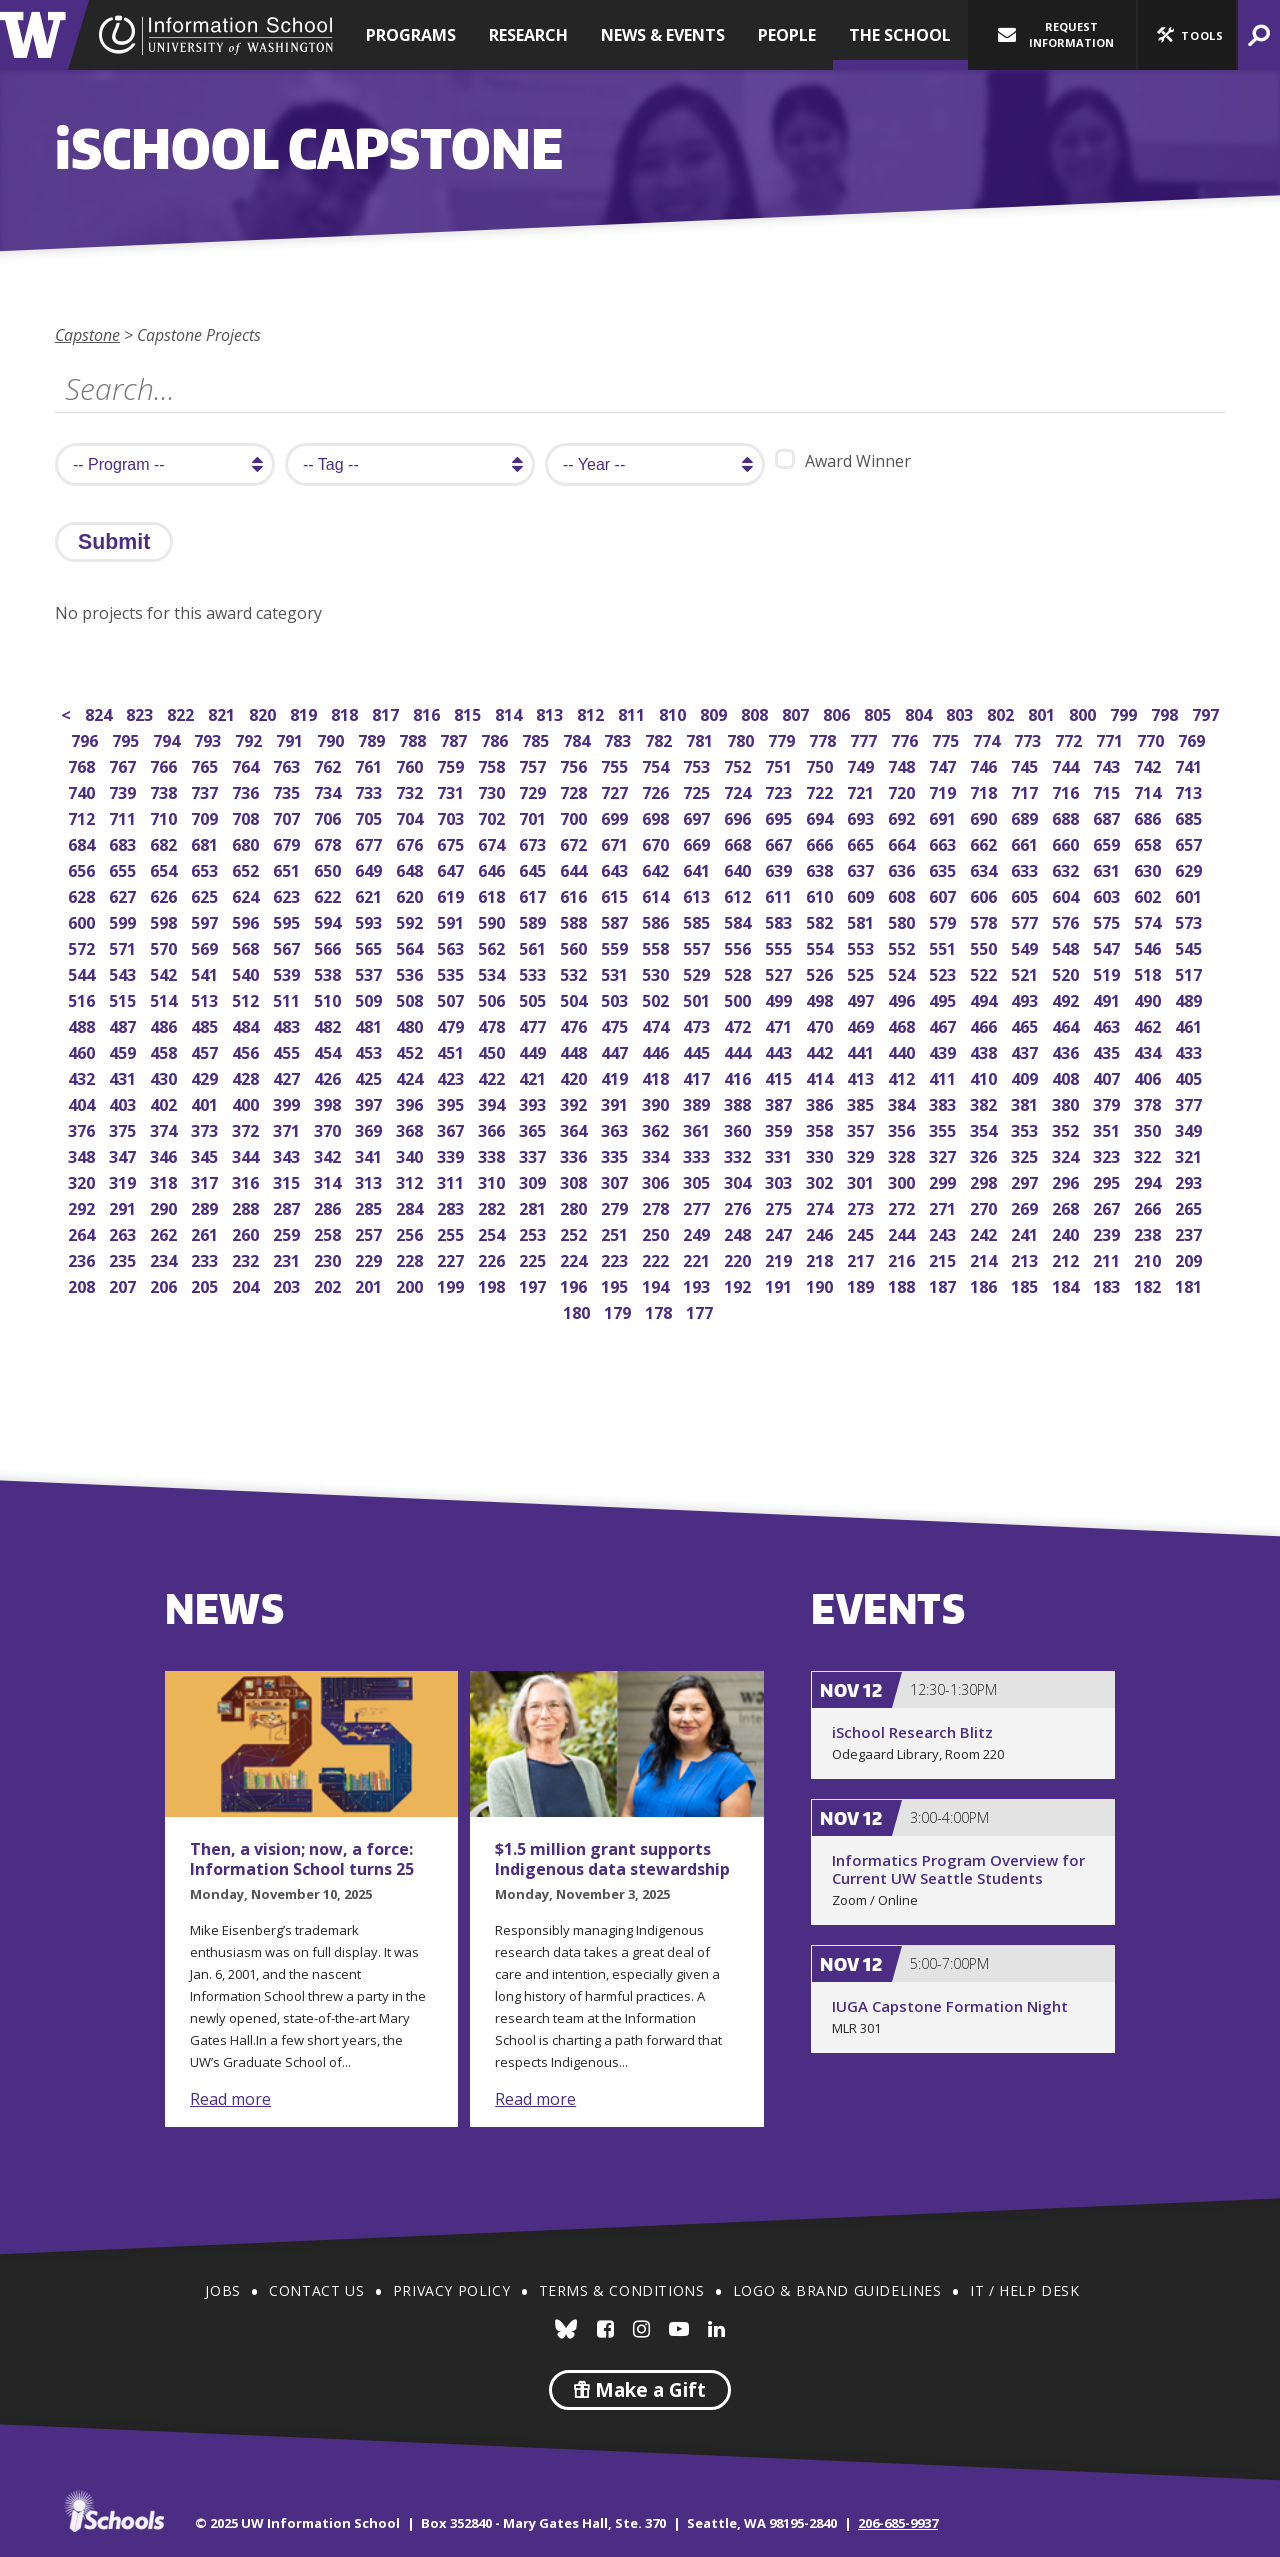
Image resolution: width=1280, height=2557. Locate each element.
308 (575, 1180)
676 (411, 842)
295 (1108, 1180)
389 (698, 1102)
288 (247, 1206)
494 (985, 998)
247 (780, 1232)
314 (329, 1180)
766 (165, 764)
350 (1149, 1128)
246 (821, 1232)
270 (985, 1206)
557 (698, 946)
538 (329, 972)
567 (288, 946)
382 (985, 1102)
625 (206, 894)
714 (1149, 790)
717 (1026, 790)
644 (575, 868)
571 (124, 946)
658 (1149, 842)
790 (332, 738)
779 (783, 738)
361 (698, 1128)
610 (821, 894)
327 (944, 1154)
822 (182, 712)
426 (329, 1076)
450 (493, 1050)
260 (247, 1232)
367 (452, 1128)
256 (411, 1232)
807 (797, 712)
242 (985, 1232)
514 (165, 998)
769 (1193, 738)
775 (947, 738)
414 (821, 1076)
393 (534, 1102)
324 (1067, 1154)
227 (452, 1258)
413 (862, 1076)
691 (944, 816)
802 (1002, 712)
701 (534, 816)
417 (698, 1076)
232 (247, 1258)
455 (288, 1050)
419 (616, 1076)
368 (411, 1128)
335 (616, 1154)
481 (370, 1024)
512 (247, 998)
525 (862, 972)
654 (165, 868)
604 (1067, 894)
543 (124, 972)
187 (944, 1284)
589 (534, 920)
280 (575, 1206)
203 (288, 1284)
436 (1067, 1050)
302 (821, 1180)
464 (1067, 1024)
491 (1108, 998)
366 (493, 1128)
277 (698, 1206)
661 (1026, 842)
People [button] (787, 35)
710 (165, 816)
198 (493, 1284)
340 (411, 1154)
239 (1108, 1232)
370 (329, 1128)
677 (370, 842)
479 (452, 1024)
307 (616, 1180)
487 (124, 1024)
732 (411, 790)
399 (288, 1102)
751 (780, 764)
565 (370, 946)
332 (739, 1154)
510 (329, 998)
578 (985, 920)
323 (1108, 1154)
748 (903, 764)
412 (903, 1076)
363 (616, 1128)
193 (698, 1284)
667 (780, 842)
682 (165, 842)
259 (288, 1232)
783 (619, 738)
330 (821, 1154)
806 (838, 712)
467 (944, 1024)
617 (534, 894)
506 (493, 998)
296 (1067, 1180)
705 (370, 816)
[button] (1187, 35)
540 (247, 972)
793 (209, 738)
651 (288, 868)
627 (124, 894)
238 (1149, 1232)
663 (944, 842)
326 (985, 1154)
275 (780, 1206)
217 (862, 1258)
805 (879, 712)
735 (288, 790)
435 (1108, 1050)
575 (1108, 920)
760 (411, 764)
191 (780, 1284)
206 (165, 1284)
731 (452, 790)
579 (944, 920)
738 (165, 790)
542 (165, 972)
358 (821, 1128)
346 (165, 1154)
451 (452, 1050)
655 (124, 868)
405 (1190, 1076)
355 (944, 1128)
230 (329, 1258)
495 (944, 998)
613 (698, 894)
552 (903, 946)
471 (780, 1024)
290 (165, 1206)
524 (903, 972)
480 (411, 1024)
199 (452, 1284)
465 (1026, 1024)
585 (698, 920)
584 (739, 920)
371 (288, 1128)
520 (1067, 972)
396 (411, 1102)
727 (616, 790)
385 (862, 1102)
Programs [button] (411, 35)
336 (575, 1154)
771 (1111, 738)
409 (1026, 1076)
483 (288, 1024)
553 (862, 946)
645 (534, 868)
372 (247, 1128)
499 (780, 998)
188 (903, 1284)
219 (780, 1258)
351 (1108, 1128)
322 (1149, 1154)
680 (247, 842)
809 (715, 712)
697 (698, 816)
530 (657, 972)
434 (1149, 1050)
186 (985, 1284)
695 (780, 816)
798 (1166, 712)
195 (616, 1284)
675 (452, 842)
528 (739, 972)
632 (1067, 868)
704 (411, 816)
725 (698, 790)
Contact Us (316, 2290)
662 (985, 842)
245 (862, 1232)
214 (985, 1258)
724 (739, 790)
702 (493, 816)
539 (288, 972)
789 (373, 738)
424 (411, 1076)
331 (780, 1154)
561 (534, 946)
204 (247, 1284)
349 (1190, 1128)
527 (780, 972)
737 (206, 790)
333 (698, 1154)
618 (493, 894)
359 (780, 1128)
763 (288, 764)
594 (329, 920)
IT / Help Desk (1024, 2290)
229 (370, 1258)
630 (1149, 868)
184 (1067, 1284)
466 (985, 1024)
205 (206, 1284)
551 (944, 946)
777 (865, 738)
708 (247, 816)
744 (1067, 764)
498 (821, 998)
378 (1149, 1102)
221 (698, 1258)
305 (698, 1180)
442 (821, 1050)
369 (370, 1128)
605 (1026, 894)
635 (944, 868)
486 (165, 1024)
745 (1026, 764)
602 (1149, 894)
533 (534, 972)
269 (1026, 1206)
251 (616, 1232)
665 (862, 842)
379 (1108, 1102)
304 (739, 1180)
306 (657, 1180)
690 (985, 816)
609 (862, 894)
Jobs (222, 2290)
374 (165, 1128)
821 (223, 712)
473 (698, 1024)
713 (1190, 790)
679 (288, 842)
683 (124, 842)
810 (674, 712)
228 (411, 1258)
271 (944, 1206)
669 (698, 842)
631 (1108, 868)
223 (616, 1258)
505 (534, 998)
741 (1190, 764)
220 (739, 1258)
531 (616, 972)
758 (493, 764)
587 (616, 920)
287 (288, 1206)
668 (739, 842)
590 (493, 920)
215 (944, 1258)
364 (575, 1128)
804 (920, 712)
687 (1108, 816)
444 (739, 1050)
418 (657, 1076)
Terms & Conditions (622, 2290)
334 (657, 1154)
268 (1067, 1206)
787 (455, 738)
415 (780, 1076)
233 (206, 1258)
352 (1067, 1128)
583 (780, 920)
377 (1190, 1102)
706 (329, 816)
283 (452, 1206)
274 (821, 1206)
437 (1026, 1050)
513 (206, 998)
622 (329, 894)
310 (493, 1180)
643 (616, 868)
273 (862, 1206)
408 (1067, 1076)
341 (370, 1154)
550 (985, 946)
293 (1190, 1180)
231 (288, 1258)
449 (534, 1050)
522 (985, 972)
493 (1026, 998)
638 (821, 868)
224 (575, 1258)
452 (411, 1050)
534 (493, 972)
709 (206, 816)
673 (534, 842)
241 (1026, 1232)
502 (657, 998)
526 (821, 972)
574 (1149, 920)
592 (411, 920)
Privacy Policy (451, 2290)
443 (780, 1050)
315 (288, 1180)
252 (575, 1232)
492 (1067, 998)
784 (578, 738)
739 (124, 790)
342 (329, 1154)
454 (329, 1050)
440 (903, 1050)
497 (862, 998)
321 (1190, 1154)
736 (247, 790)
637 (862, 868)
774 (988, 738)
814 (510, 712)
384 (903, 1102)
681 (206, 842)
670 (657, 842)
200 (411, 1284)
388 (739, 1102)
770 (1152, 738)
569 (206, 946)
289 (206, 1206)
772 (1070, 738)
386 (821, 1102)
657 (1190, 842)
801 (1043, 712)
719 (944, 790)
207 (124, 1284)
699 (616, 816)
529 (698, 972)
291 (124, 1206)
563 (452, 946)
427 (288, 1076)
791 (291, 738)
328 (903, 1154)
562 (493, 946)
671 (616, 842)
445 (698, 1050)
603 (1108, 894)
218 (821, 1258)
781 (701, 738)
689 (1026, 816)
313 (370, 1180)
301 (862, 1180)
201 (370, 1284)
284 (411, 1206)
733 (370, 790)
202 (329, 1284)
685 (1190, 816)
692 (903, 816)
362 (657, 1128)
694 (821, 816)
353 (1026, 1128)
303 (780, 1180)
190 (821, 1284)
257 (370, 1232)
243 (944, 1232)
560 (575, 946)
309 (534, 1180)
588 (575, 920)
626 (165, 894)
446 (657, 1050)
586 (657, 920)
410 (985, 1076)
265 (1190, 1206)
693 (862, 816)
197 (534, 1284)
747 (944, 764)
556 (739, 946)
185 (1026, 1284)
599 (124, 920)
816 (428, 712)
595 (288, 920)
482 (329, 1024)
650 (329, 868)
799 (1125, 712)
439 (944, 1050)
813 (551, 712)
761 (370, 764)
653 (206, 868)
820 (264, 712)
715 (1108, 790)
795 (127, 738)
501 (698, 998)
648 (411, 868)
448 (575, 1050)
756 (575, 764)
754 (657, 764)
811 (633, 712)
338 (493, 1154)
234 (165, 1258)
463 (1108, 1024)
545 (1190, 946)
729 (534, 790)
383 (944, 1102)
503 (616, 998)
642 (657, 868)
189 (862, 1284)
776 (906, 738)
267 (1108, 1206)
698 (657, 816)
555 (780, 946)
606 (985, 894)
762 (329, 764)
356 (903, 1128)
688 (1067, 816)
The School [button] (900, 35)
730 (493, 790)
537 (370, 972)
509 (370, 998)
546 (1149, 946)
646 (493, 868)
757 (534, 764)
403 (124, 1102)
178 (660, 1310)
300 (903, 1180)
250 (657, 1232)
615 (616, 894)
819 (305, 712)
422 (493, 1076)
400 (247, 1102)
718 (985, 790)
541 (206, 972)
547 (1108, 946)
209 (1190, 1258)
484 (247, 1024)
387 (780, 1102)
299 (944, 1180)
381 (1026, 1102)
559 (616, 946)
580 (903, 920)
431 (124, 1076)
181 (1190, 1284)
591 (452, 920)
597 (206, 920)
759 (452, 764)
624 (247, 894)
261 (206, 1232)
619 (452, 894)
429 (206, 1076)
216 (903, 1258)
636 (903, 868)
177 (701, 1310)
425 (370, 1076)
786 (496, 738)
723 (780, 790)
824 (100, 712)
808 (756, 712)
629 (1190, 868)
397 (370, 1102)
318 (165, 1180)
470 (821, 1024)
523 (944, 972)
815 (469, 712)
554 (821, 946)
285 (370, 1206)
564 (411, 946)
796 (86, 738)
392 (575, 1102)
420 (575, 1076)
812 (592, 712)
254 (493, 1232)
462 (1149, 1024)
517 (1190, 972)
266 (1149, 1206)
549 (1026, 946)
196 (575, 1284)
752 (739, 764)
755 (616, 764)
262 (165, 1232)
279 (616, 1206)
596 (247, 920)
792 (250, 738)
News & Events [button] (663, 35)
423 (452, 1076)
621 (370, 894)
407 (1108, 1076)
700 (575, 816)
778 (824, 738)
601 (1190, 894)
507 (452, 998)
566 (329, 946)
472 (739, 1024)
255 (452, 1232)
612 (739, 894)
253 (534, 1232)
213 (1026, 1258)
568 (247, 946)
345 (206, 1154)
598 (165, 920)
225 (534, 1258)
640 (739, 868)
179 (619, 1310)
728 (575, 790)
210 (1149, 1258)
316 (247, 1180)
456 (247, 1050)
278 (657, 1206)
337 (534, 1154)
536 (411, 972)
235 (124, 1258)
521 (1026, 972)
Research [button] (528, 35)
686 (1149, 816)
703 (452, 816)
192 (739, 1284)
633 (1026, 868)
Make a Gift (640, 2390)
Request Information (1056, 34)
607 (944, 894)
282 (493, 1206)
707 (288, 816)
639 (780, 868)
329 (862, 1154)
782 (660, 738)
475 (616, 1024)
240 (1067, 1232)
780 (742, 738)
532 (575, 972)
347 (124, 1154)
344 (247, 1154)
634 (985, 868)
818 (346, 712)
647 (452, 868)
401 (206, 1102)
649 (370, 868)
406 (1149, 1076)
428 (247, 1076)
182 (1149, 1284)
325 (1026, 1154)
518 (1149, 972)
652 (247, 868)
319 (124, 1180)
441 (862, 1050)
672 (575, 842)
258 (329, 1232)
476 (575, 1024)
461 (1190, 1024)
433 (1190, 1050)
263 (124, 1232)
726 (657, 790)
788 (414, 738)
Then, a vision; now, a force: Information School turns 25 (302, 1859)
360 (739, 1128)
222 (657, 1258)
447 (616, 1050)
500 (739, 998)
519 (1108, 972)
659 (1108, 842)
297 (1026, 1180)
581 (862, 920)
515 (124, 998)
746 (985, 764)
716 (1067, 790)
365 (534, 1128)
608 (903, 894)
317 (206, 1180)
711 (124, 816)
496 (903, 998)
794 (168, 738)
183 (1108, 1284)
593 (370, 920)
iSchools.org (114, 2511)
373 (206, 1128)
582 (821, 920)
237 (1190, 1232)
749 (862, 764)
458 (165, 1050)
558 (657, 946)
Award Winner (843, 460)
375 (124, 1128)
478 (493, 1024)
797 (1207, 712)
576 (1067, 920)
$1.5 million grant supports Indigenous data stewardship (612, 1859)
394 (493, 1102)
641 (698, 868)
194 (657, 1284)
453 (370, 1050)
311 (452, 1180)
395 (452, 1102)
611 (780, 894)
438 (985, 1050)
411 (944, 1076)
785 (537, 738)
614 (657, 894)
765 (206, 764)
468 (903, 1024)
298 (985, 1180)
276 (739, 1206)
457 (206, 1050)
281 (534, 1206)
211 (1108, 1258)
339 (452, 1154)
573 (1190, 920)
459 (124, 1050)
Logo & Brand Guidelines (837, 2290)
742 (1149, 764)
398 (329, 1102)
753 (698, 764)
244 (903, 1232)
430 (165, 1076)
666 (821, 842)
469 (862, 1024)
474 (657, 1024)
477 (534, 1024)
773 (1029, 738)
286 (329, 1206)
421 (534, 1076)
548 (1067, 946)
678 (329, 842)
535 (452, 972)
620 (411, 894)
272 (903, 1206)
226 (493, 1258)
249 (698, 1232)
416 (739, 1076)
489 (1190, 998)
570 (165, 946)
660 (1067, 842)
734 (329, 790)
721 (862, 790)
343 (288, 1154)
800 (1084, 712)
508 (411, 998)
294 (1149, 1180)
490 (1149, 998)
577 (1026, 920)
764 (247, 764)
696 (739, 816)
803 (961, 712)
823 (141, 712)
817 (387, 712)
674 (493, 842)
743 (1108, 764)
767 (124, 764)
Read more (230, 2099)
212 (1067, 1258)
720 (903, 790)
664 (903, 842)
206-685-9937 (898, 2523)
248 (739, 1232)
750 (821, 764)
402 (165, 1102)
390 (657, 1102)
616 (575, 894)
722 (821, 790)
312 (411, 1180)
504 (575, 998)
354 (985, 1128)
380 (1067, 1102)
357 (862, 1128)
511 (288, 998)
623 (288, 894)
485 (206, 1024)
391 (616, 1102)
